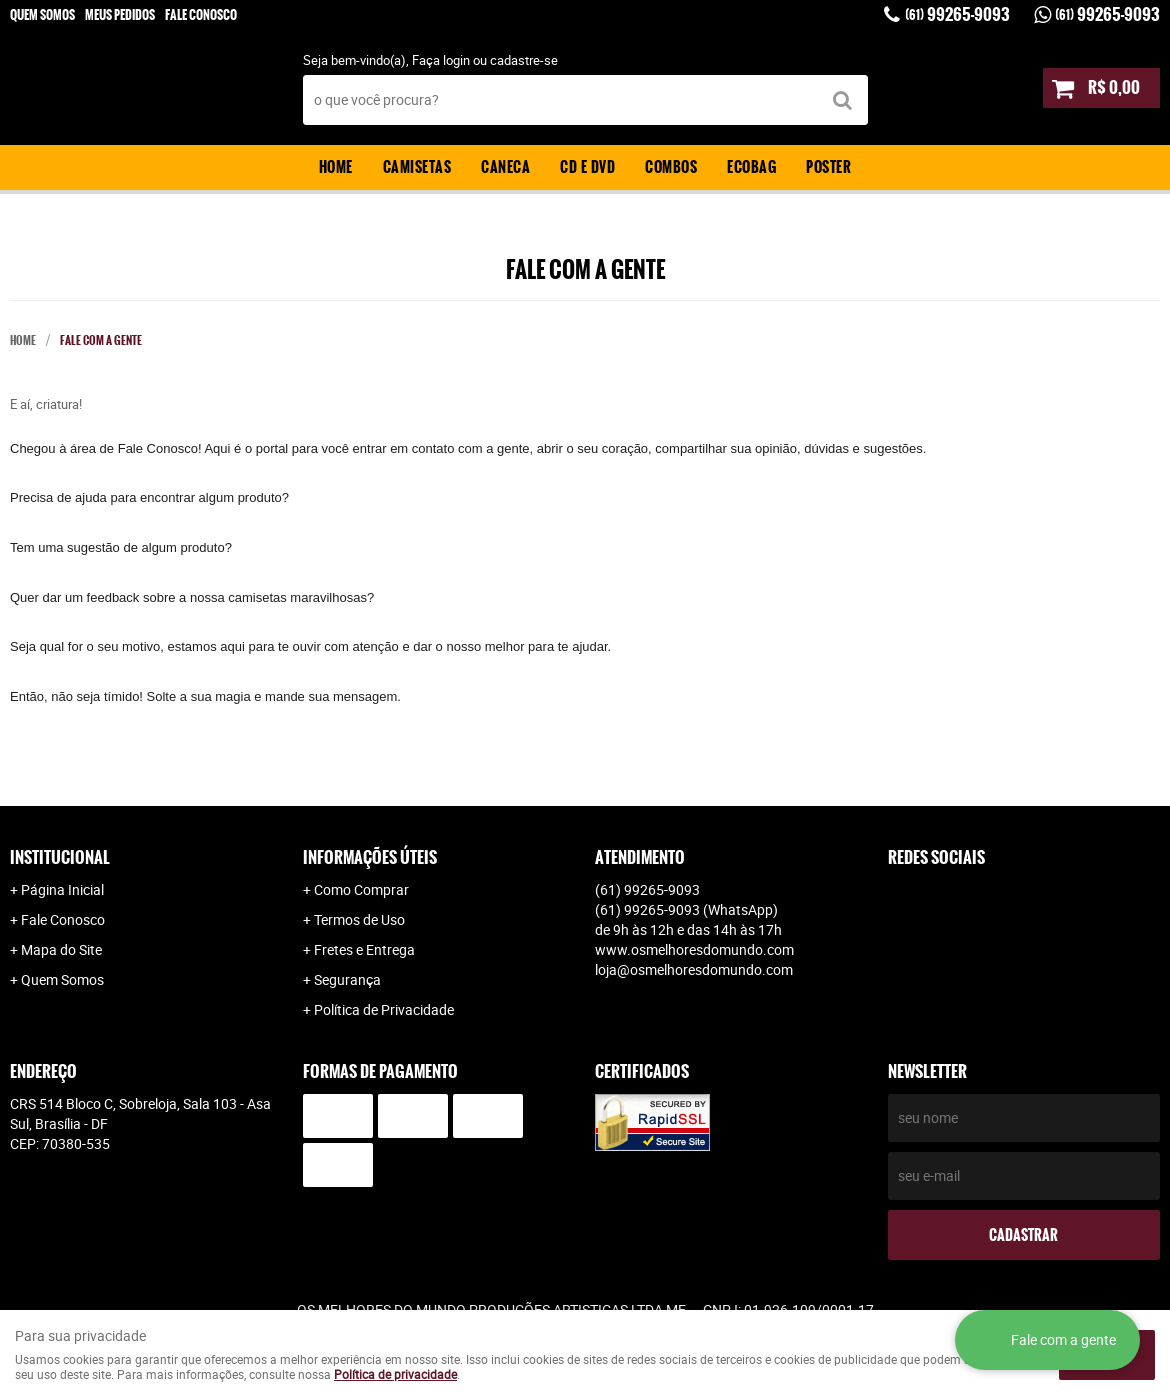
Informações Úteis (370, 858)
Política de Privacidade (384, 1009)
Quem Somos (42, 15)
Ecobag (751, 167)
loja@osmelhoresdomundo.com (694, 969)
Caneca (505, 167)
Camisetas (417, 167)
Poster (828, 167)
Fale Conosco (201, 15)
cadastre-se (524, 60)
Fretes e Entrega (364, 949)
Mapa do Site (61, 949)
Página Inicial (62, 889)
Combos (671, 167)
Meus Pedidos (120, 15)
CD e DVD (587, 167)
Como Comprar (361, 889)
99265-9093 (957, 14)
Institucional (60, 858)
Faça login (441, 60)
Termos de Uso (359, 919)
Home (336, 167)
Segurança (347, 979)
